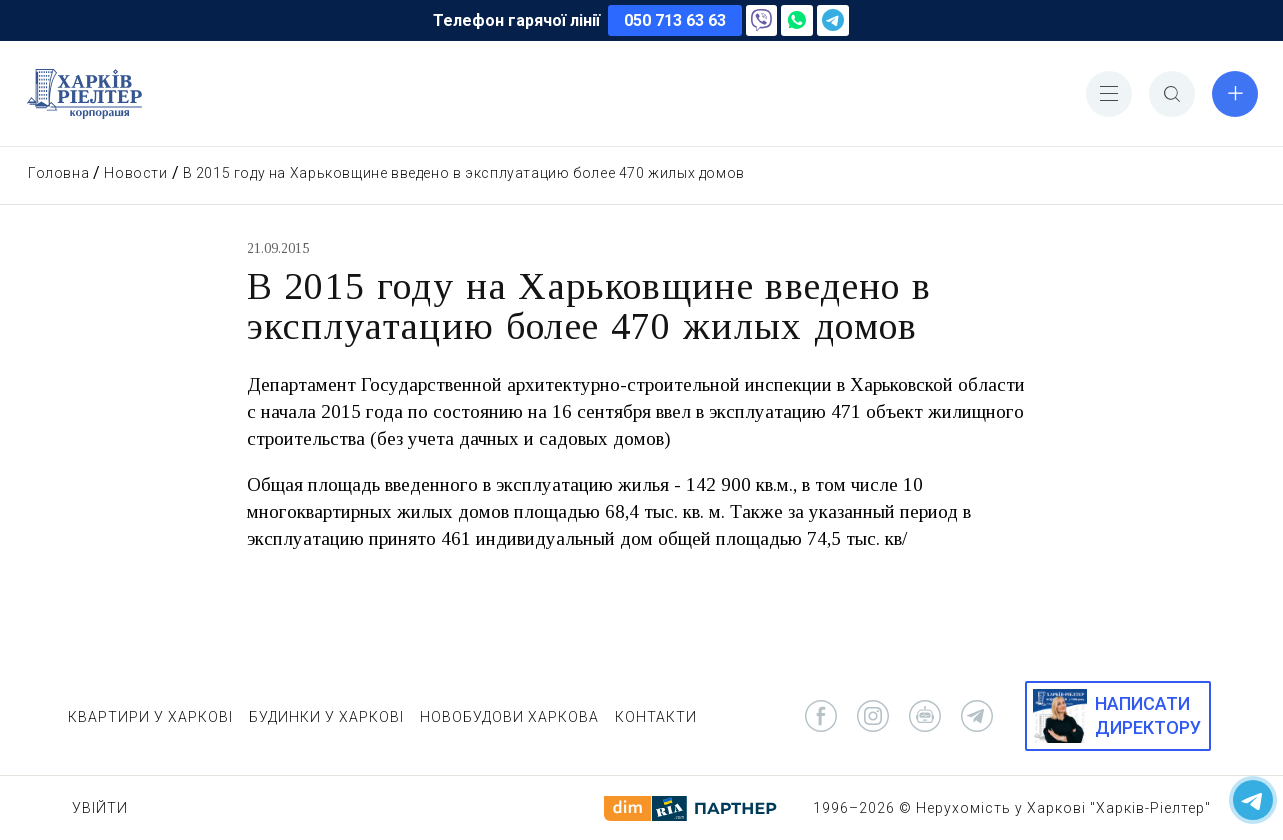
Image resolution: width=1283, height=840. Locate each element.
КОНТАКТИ (656, 717)
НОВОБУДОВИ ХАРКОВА (509, 717)
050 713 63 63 (675, 20)
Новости (135, 173)
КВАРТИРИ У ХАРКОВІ (150, 717)
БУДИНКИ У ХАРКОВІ (326, 717)
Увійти (100, 808)
